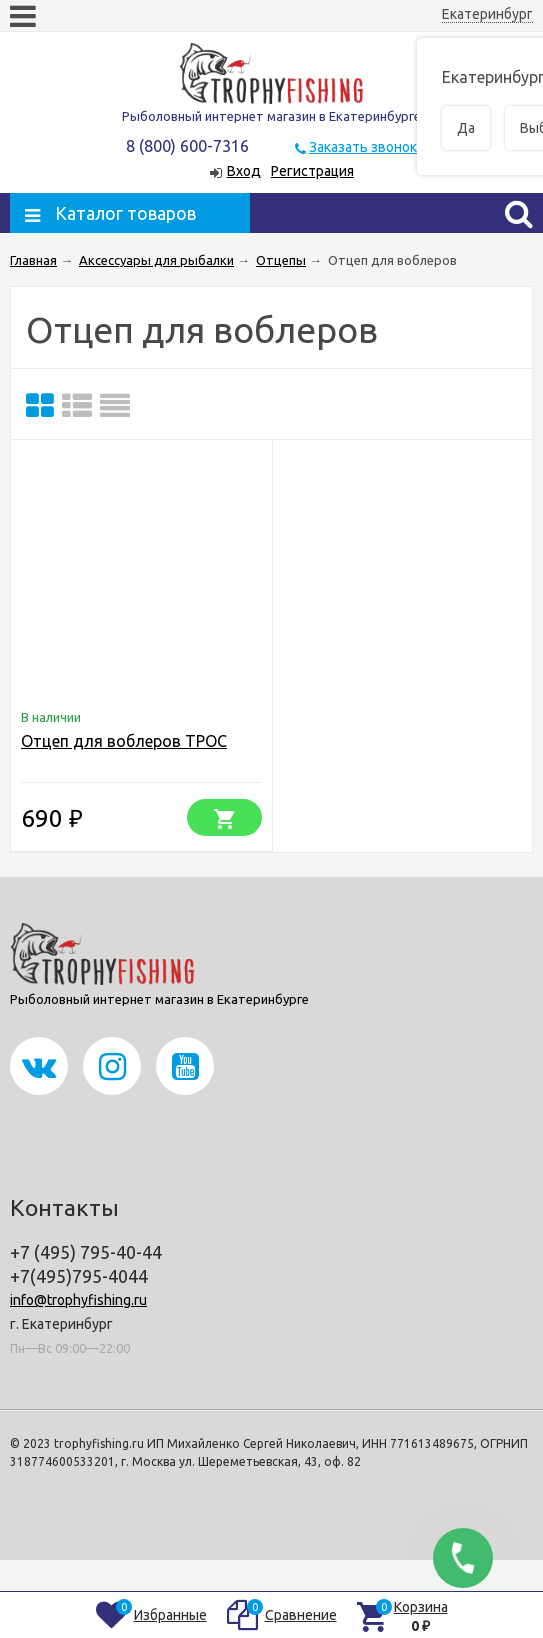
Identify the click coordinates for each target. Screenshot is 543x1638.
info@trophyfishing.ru (78, 1300)
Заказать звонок (363, 147)
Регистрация (312, 171)
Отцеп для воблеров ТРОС (124, 741)
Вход (244, 171)
